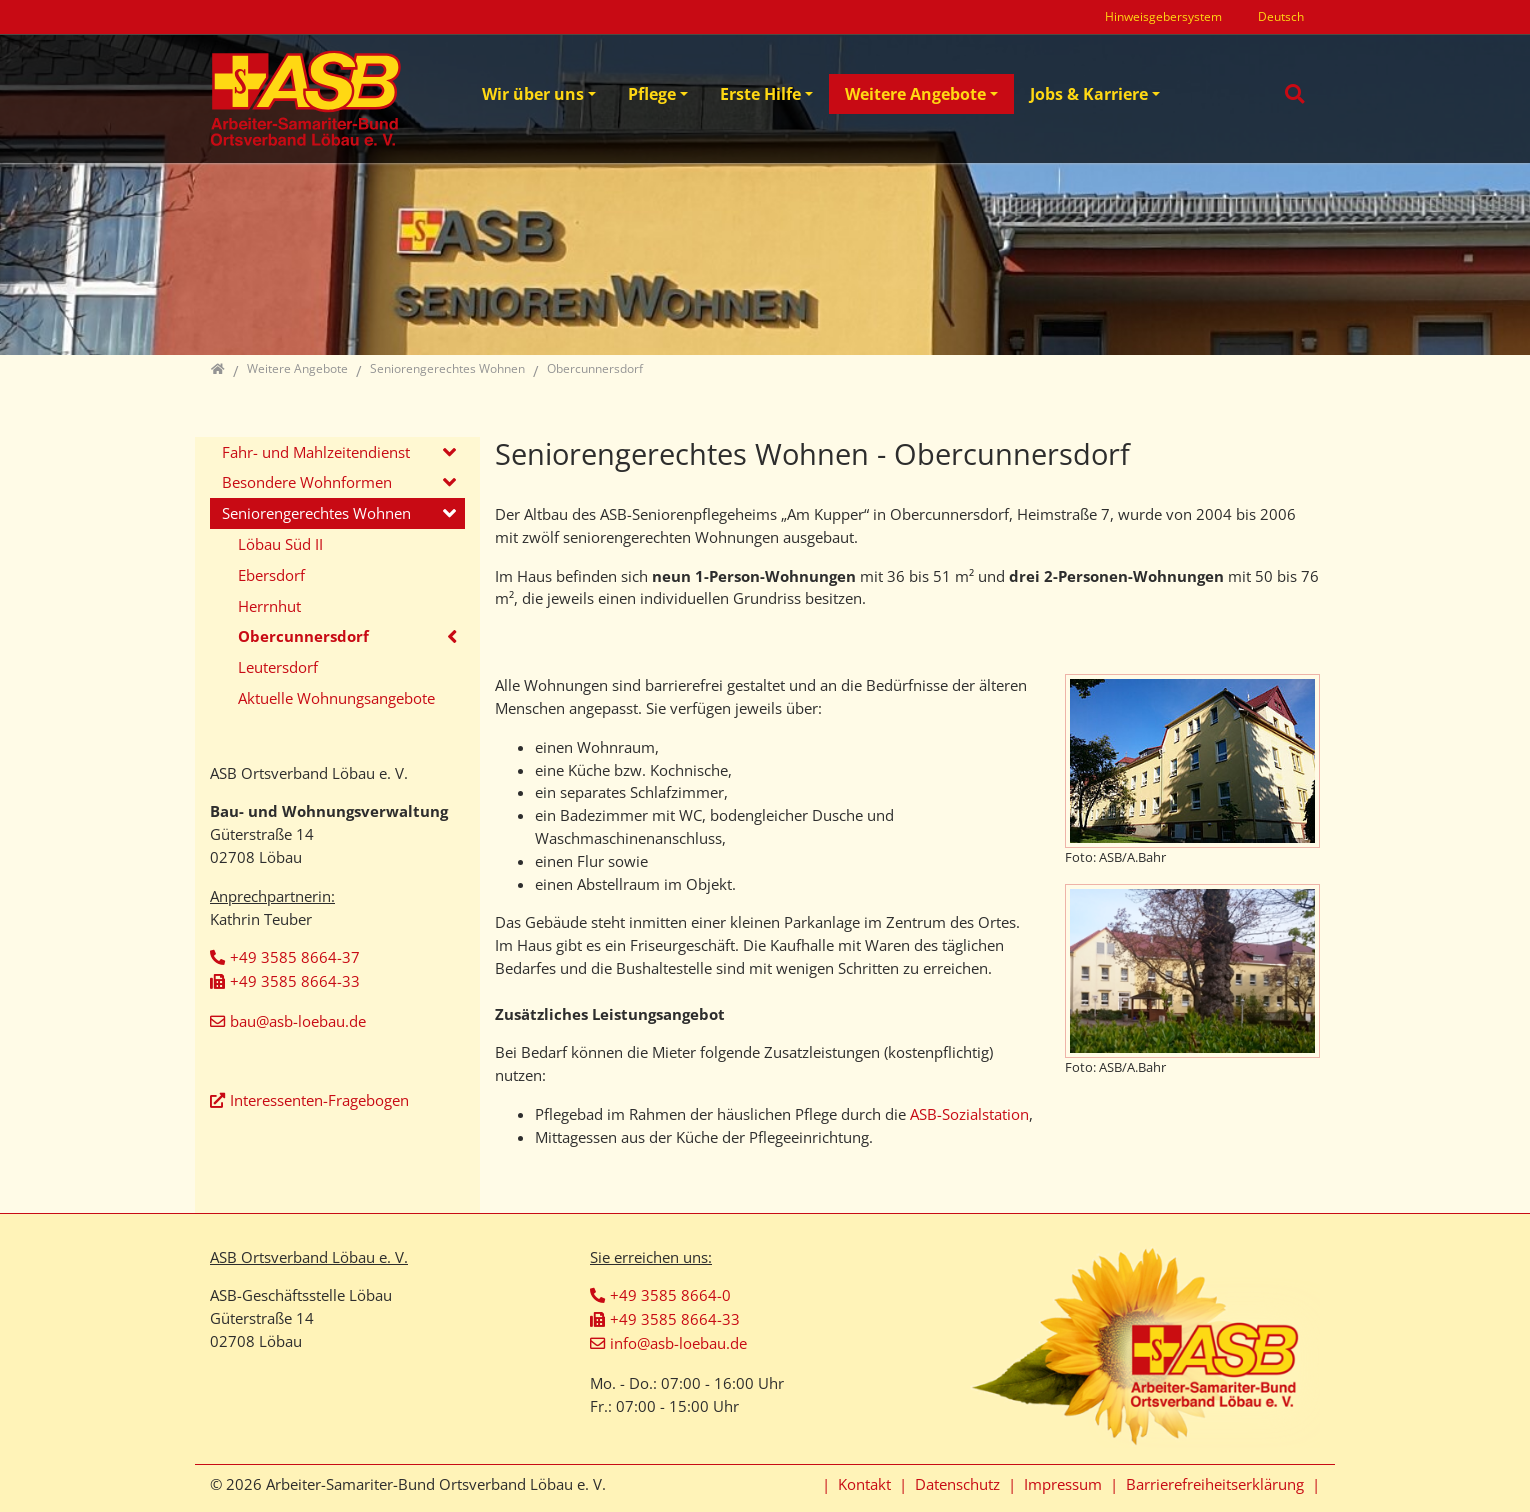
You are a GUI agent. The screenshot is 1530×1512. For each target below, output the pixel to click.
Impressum (1063, 1484)
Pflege (652, 94)
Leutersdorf (278, 667)
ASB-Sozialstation (969, 1114)
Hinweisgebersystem (1163, 16)
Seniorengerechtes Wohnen (316, 513)
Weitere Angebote (915, 94)
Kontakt (864, 1484)
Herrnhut (269, 606)
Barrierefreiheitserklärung (1215, 1484)
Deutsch (1281, 16)
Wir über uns (533, 94)
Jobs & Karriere (1089, 94)
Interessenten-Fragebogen (319, 1100)
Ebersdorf (271, 575)
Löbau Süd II (280, 544)
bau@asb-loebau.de (298, 1021)
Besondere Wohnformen (307, 482)
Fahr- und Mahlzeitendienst (316, 452)
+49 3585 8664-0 (670, 1295)
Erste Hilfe (760, 94)
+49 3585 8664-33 (295, 981)
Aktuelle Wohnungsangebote (336, 698)
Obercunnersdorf (303, 636)
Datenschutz (957, 1484)
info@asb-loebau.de (678, 1343)
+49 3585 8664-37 (295, 957)
